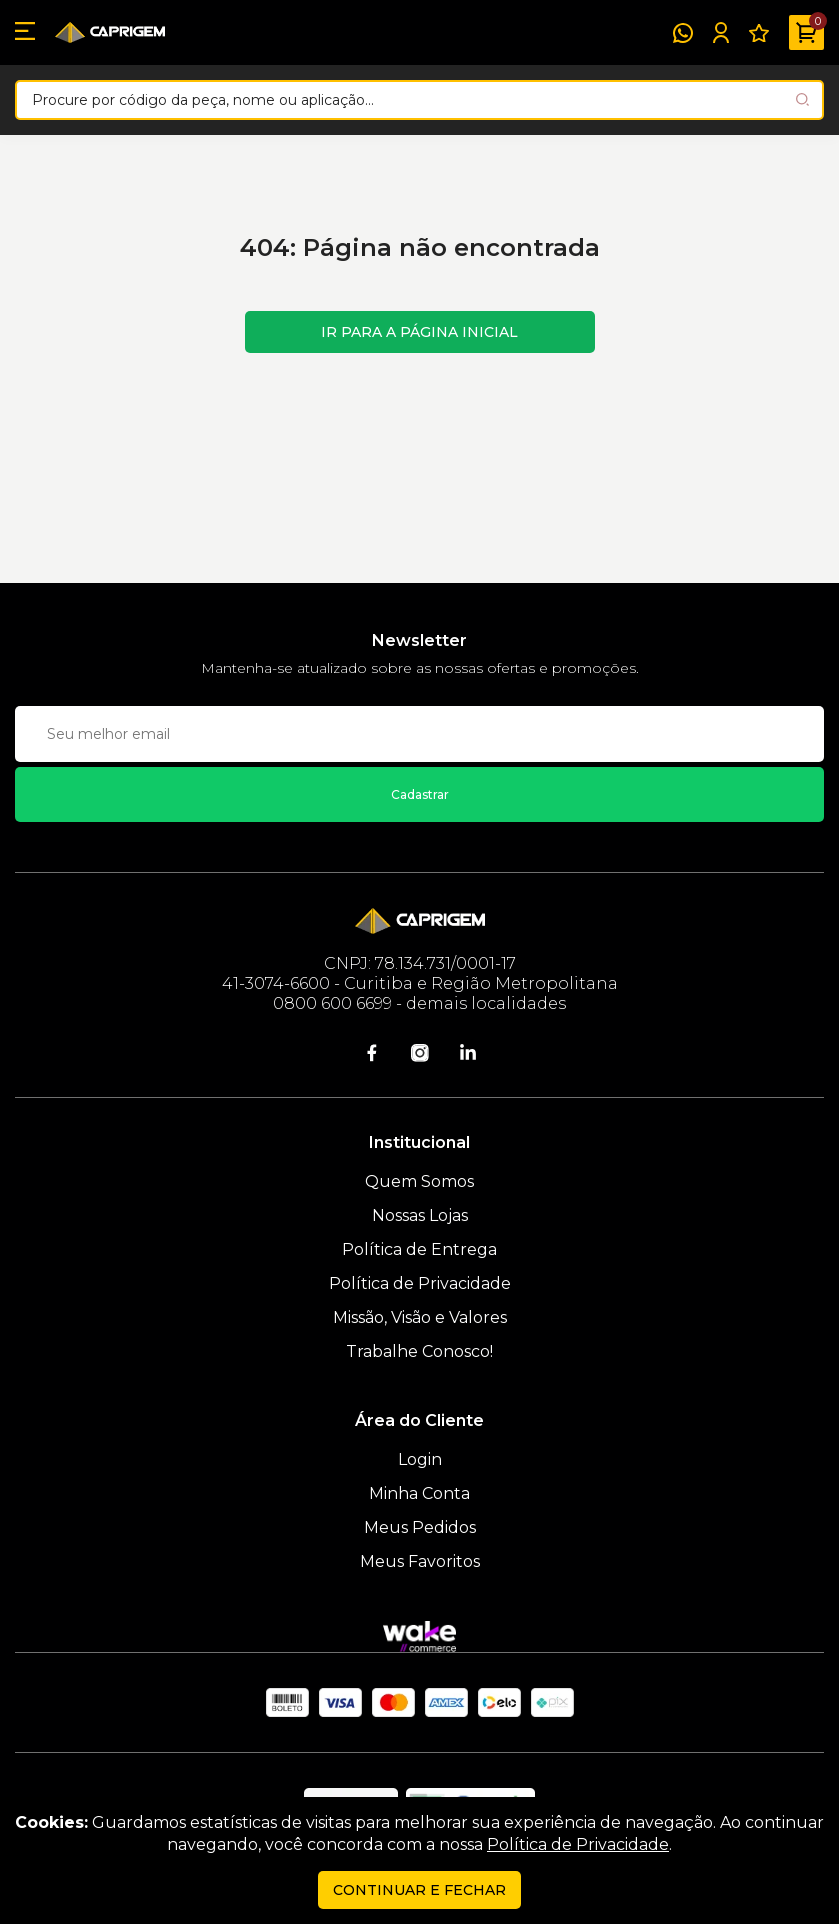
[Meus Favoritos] (759, 33)
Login (420, 1459)
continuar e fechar (419, 1890)
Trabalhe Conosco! (419, 1351)
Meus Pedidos (420, 1527)
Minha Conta (419, 1493)
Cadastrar (420, 794)
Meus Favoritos (420, 1561)
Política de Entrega (419, 1249)
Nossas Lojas (420, 1215)
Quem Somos (419, 1181)
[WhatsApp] (683, 33)
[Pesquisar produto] (802, 99)
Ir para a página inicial (419, 332)
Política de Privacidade (420, 1283)
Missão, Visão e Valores (420, 1317)
